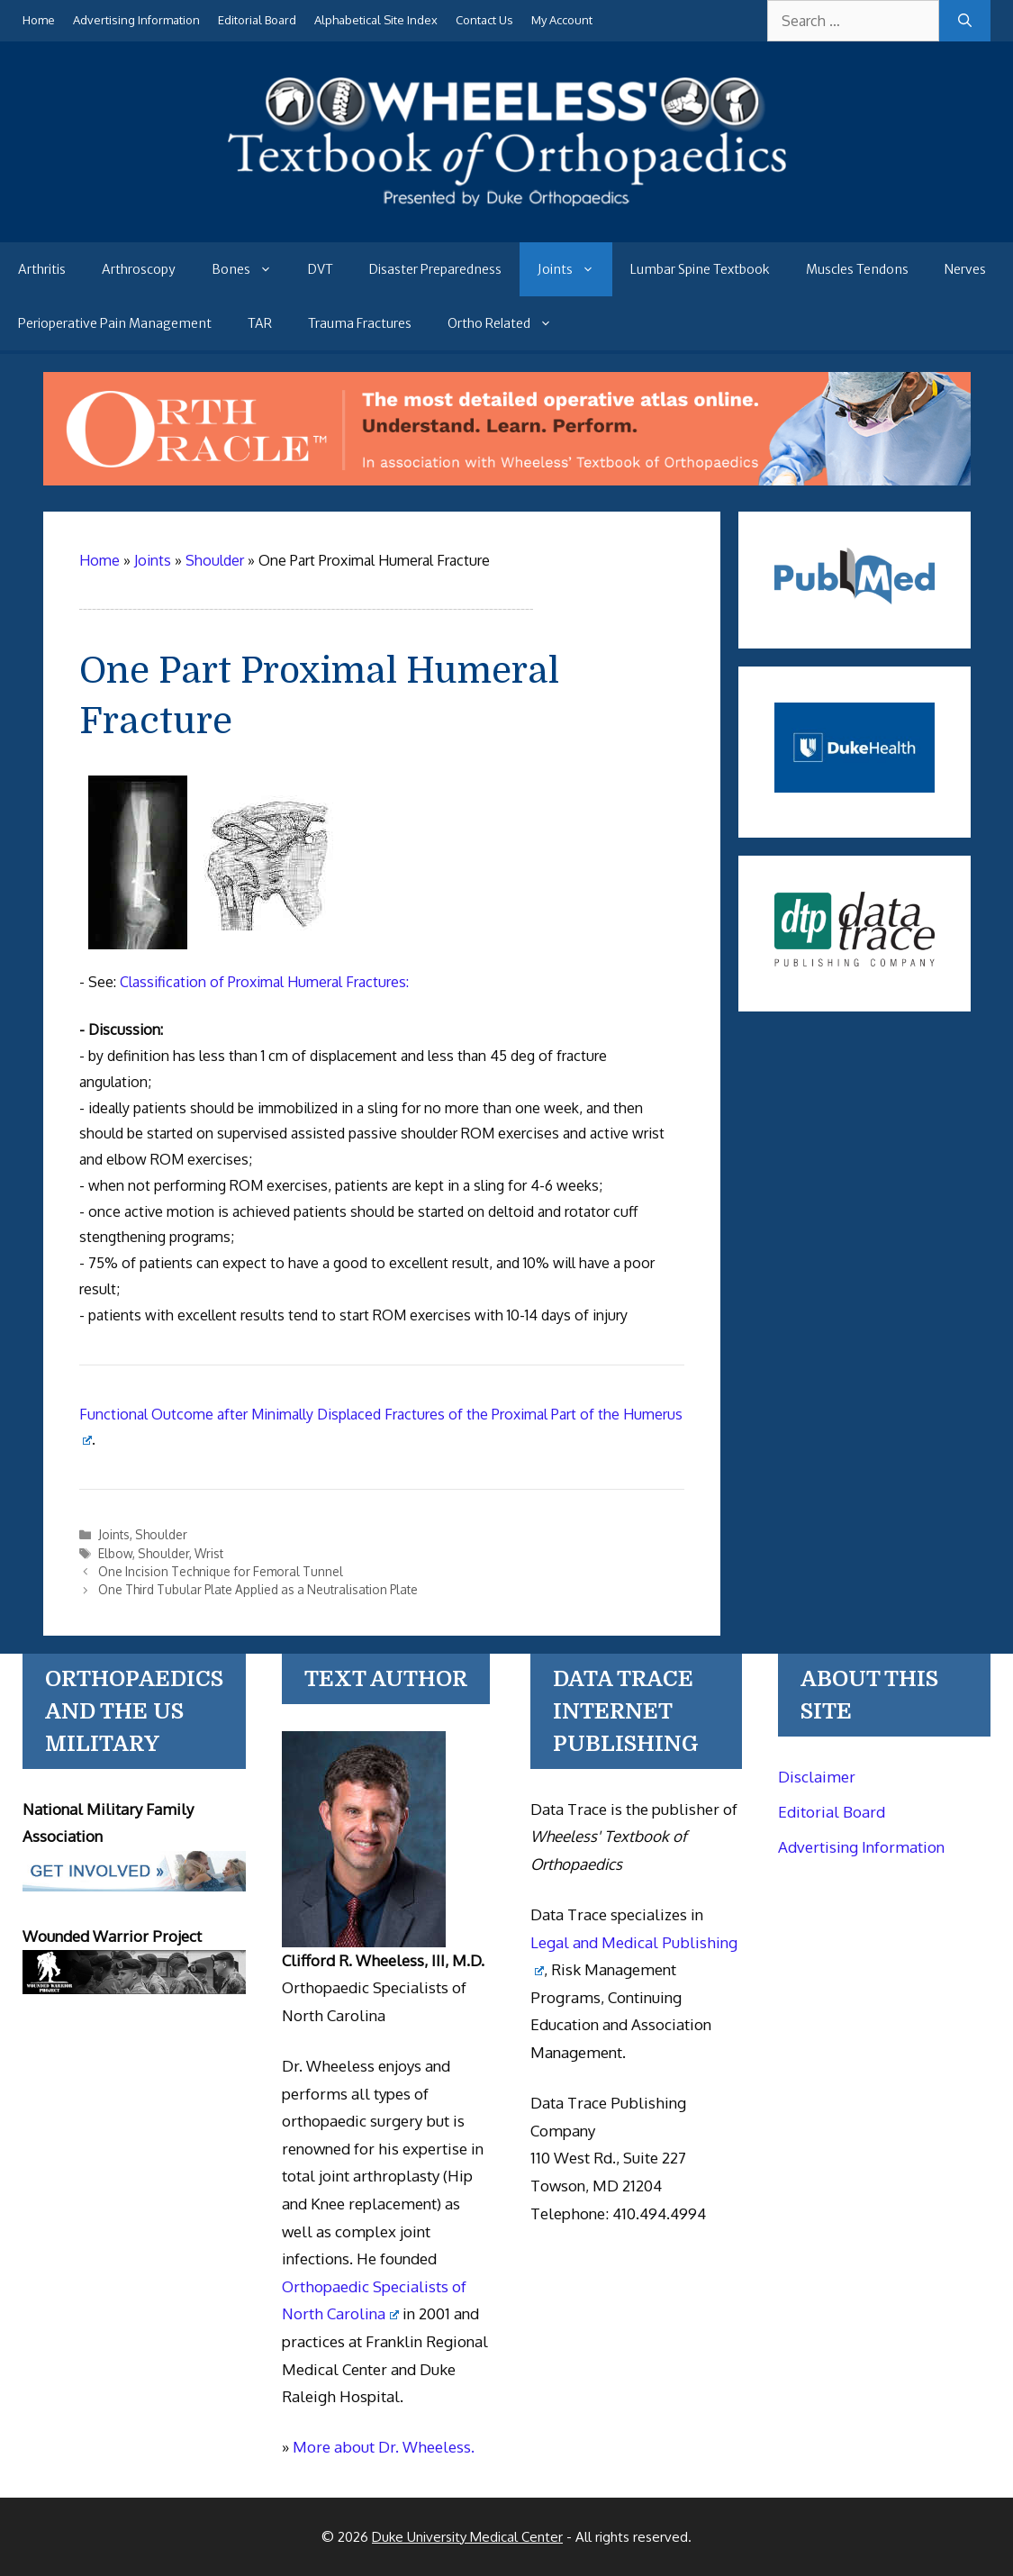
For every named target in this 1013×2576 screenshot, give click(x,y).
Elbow (115, 1553)
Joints (575, 269)
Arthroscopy (139, 269)
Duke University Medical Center (467, 2536)
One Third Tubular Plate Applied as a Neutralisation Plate (258, 1589)
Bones (251, 269)
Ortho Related (509, 323)
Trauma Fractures (360, 323)
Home (39, 20)
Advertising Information (136, 20)
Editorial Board (257, 20)
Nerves (965, 269)
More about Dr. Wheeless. (384, 2446)
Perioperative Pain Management (115, 323)
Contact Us (484, 20)
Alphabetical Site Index (376, 20)
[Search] (964, 20)
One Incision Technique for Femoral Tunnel (220, 1571)
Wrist (208, 1553)
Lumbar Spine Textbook (700, 269)
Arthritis (42, 269)
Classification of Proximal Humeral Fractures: (264, 982)
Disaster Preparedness (435, 269)
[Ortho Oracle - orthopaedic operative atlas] (507, 480)
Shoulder (161, 1534)
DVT (320, 269)
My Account (561, 20)
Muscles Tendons (857, 269)
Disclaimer (816, 1776)
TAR (260, 323)
